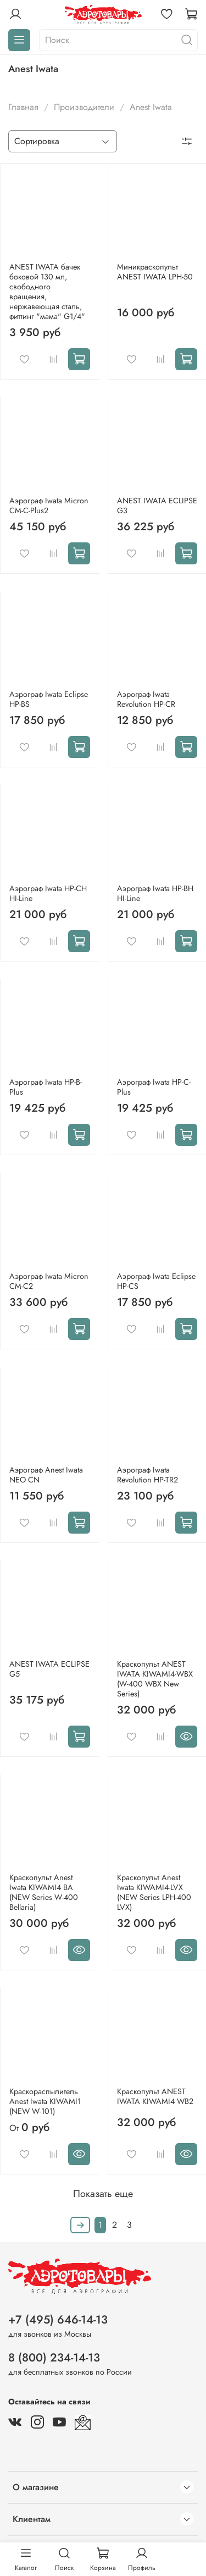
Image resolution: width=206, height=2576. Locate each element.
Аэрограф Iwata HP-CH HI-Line (48, 893)
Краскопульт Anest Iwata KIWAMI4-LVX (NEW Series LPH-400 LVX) (154, 1892)
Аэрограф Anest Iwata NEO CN (46, 1474)
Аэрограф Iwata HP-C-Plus (154, 1086)
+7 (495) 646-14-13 (58, 2319)
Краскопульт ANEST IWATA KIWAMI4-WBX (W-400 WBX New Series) (155, 1678)
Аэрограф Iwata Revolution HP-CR (146, 699)
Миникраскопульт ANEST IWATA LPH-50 (155, 271)
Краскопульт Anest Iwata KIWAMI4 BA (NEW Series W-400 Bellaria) (43, 1892)
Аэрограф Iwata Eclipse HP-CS (156, 1281)
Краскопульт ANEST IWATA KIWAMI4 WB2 (155, 2096)
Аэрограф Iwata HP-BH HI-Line (155, 893)
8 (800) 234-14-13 (54, 2357)
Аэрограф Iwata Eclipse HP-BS (48, 699)
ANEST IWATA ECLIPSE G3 (157, 505)
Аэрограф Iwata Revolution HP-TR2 (147, 1474)
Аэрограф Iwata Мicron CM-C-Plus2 (48, 505)
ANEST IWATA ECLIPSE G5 (49, 1668)
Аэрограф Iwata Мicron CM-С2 (48, 1281)
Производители (84, 107)
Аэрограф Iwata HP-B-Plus (45, 1086)
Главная (23, 107)
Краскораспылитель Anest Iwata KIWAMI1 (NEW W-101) (45, 2101)
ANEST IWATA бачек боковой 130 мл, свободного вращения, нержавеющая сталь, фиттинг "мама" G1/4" (47, 291)
